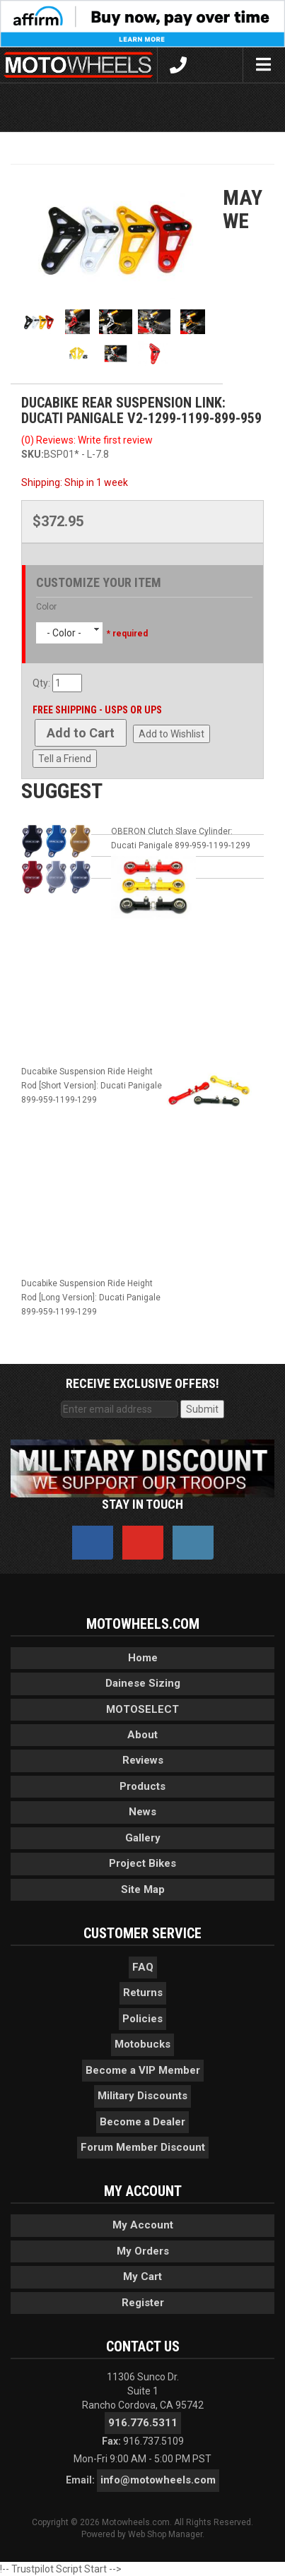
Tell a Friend (64, 758)
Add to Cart (81, 732)
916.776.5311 (143, 2422)
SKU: (32, 454)
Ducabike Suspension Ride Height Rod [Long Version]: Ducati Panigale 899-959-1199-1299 (91, 1297)
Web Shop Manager (165, 2534)
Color (46, 607)
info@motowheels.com (158, 2480)
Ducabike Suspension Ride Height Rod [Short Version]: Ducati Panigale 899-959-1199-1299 (91, 1086)
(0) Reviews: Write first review (87, 440)
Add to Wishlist (171, 734)
